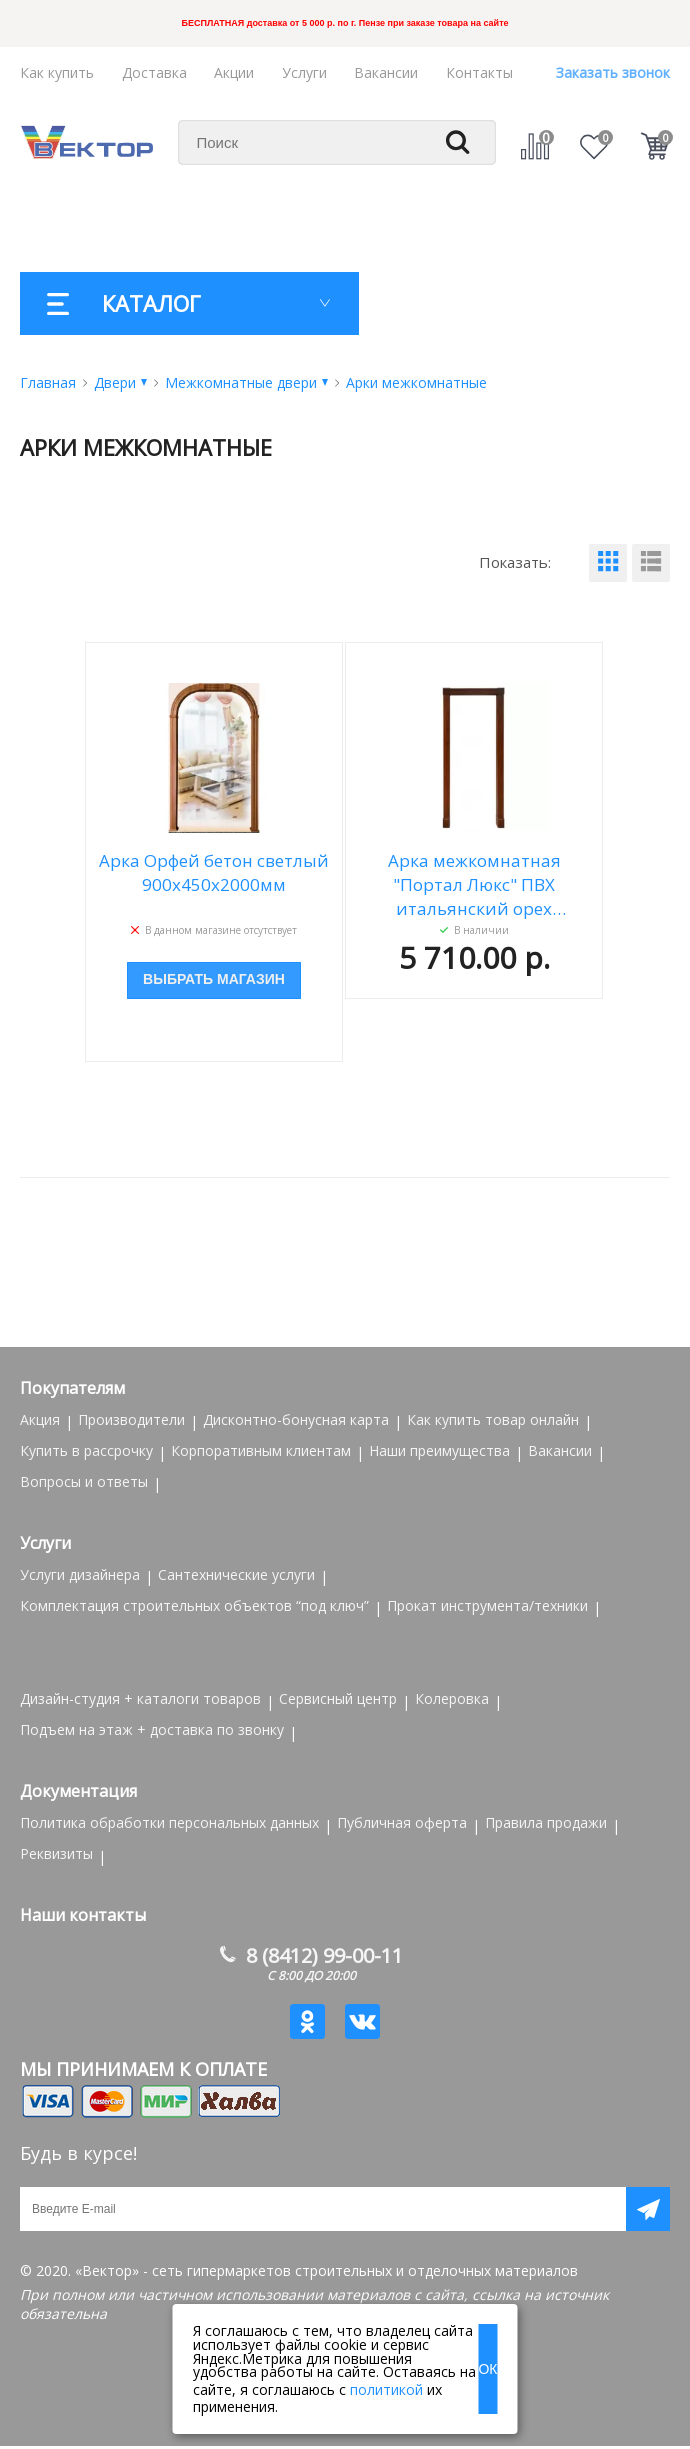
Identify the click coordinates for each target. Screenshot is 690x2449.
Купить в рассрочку (86, 1450)
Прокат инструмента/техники (487, 1605)
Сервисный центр (338, 1698)
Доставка (154, 72)
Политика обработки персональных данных (169, 1822)
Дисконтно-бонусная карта (296, 1419)
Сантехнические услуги (236, 1574)
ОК (487, 2369)
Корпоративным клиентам (261, 1450)
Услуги (304, 72)
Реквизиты (56, 1853)
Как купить (57, 72)
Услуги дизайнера (80, 1574)
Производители (131, 1419)
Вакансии (386, 72)
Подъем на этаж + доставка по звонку (152, 1729)
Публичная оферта (402, 1822)
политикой (386, 2389)
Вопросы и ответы (84, 1481)
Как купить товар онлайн (493, 1419)
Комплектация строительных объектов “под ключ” (194, 1605)
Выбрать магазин (214, 980)
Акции (234, 72)
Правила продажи (546, 1822)
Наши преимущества (439, 1450)
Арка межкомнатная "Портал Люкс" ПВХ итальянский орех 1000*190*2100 (474, 885)
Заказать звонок (613, 72)
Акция (40, 1419)
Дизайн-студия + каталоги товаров (140, 1698)
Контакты (479, 72)
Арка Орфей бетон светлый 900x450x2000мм (214, 872)
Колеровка (452, 1698)
